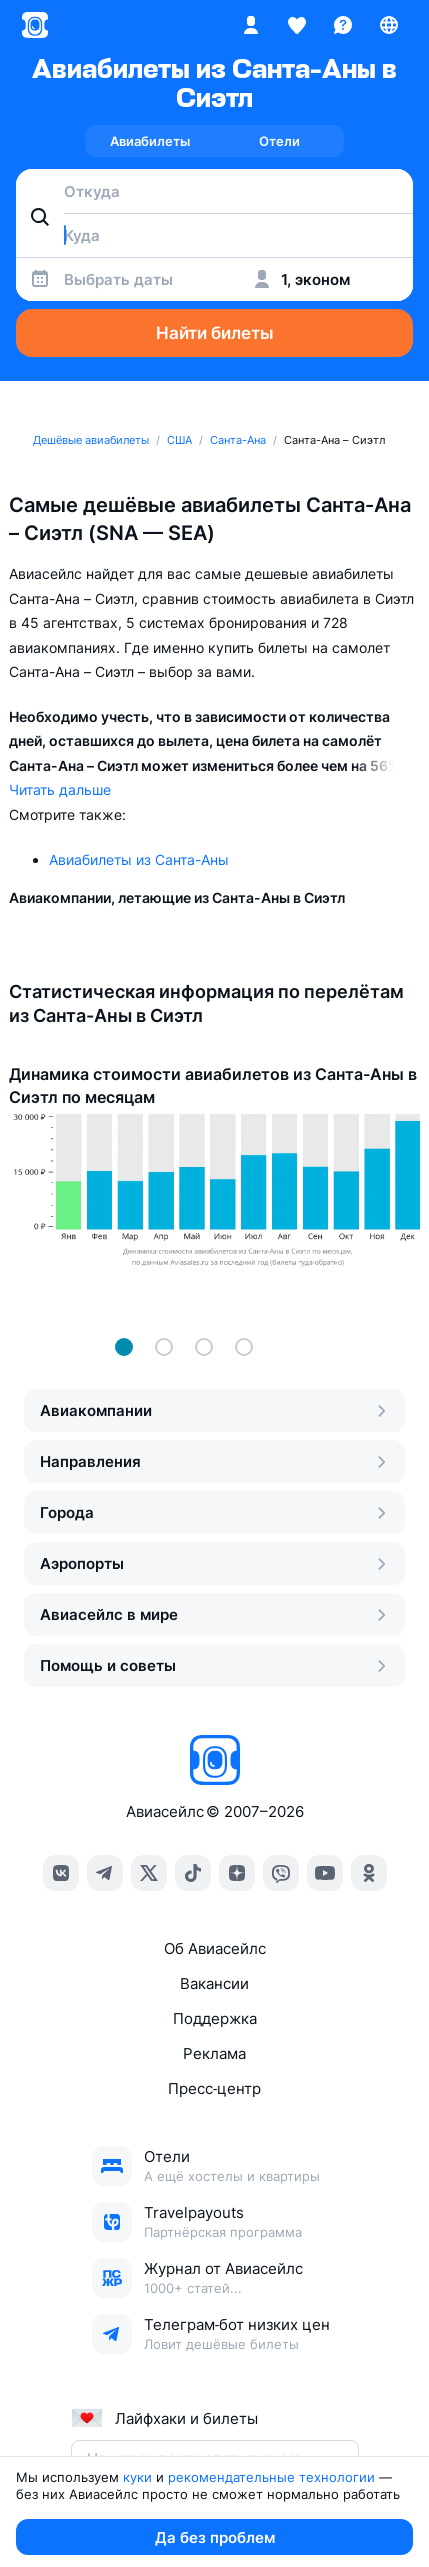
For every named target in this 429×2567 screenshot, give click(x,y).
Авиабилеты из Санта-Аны (139, 859)
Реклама (214, 2053)
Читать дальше (60, 789)
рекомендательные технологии (271, 2477)
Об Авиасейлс (215, 1948)
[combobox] (214, 191)
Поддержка (215, 2018)
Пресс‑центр (214, 2088)
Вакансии (214, 1983)
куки (137, 2477)
